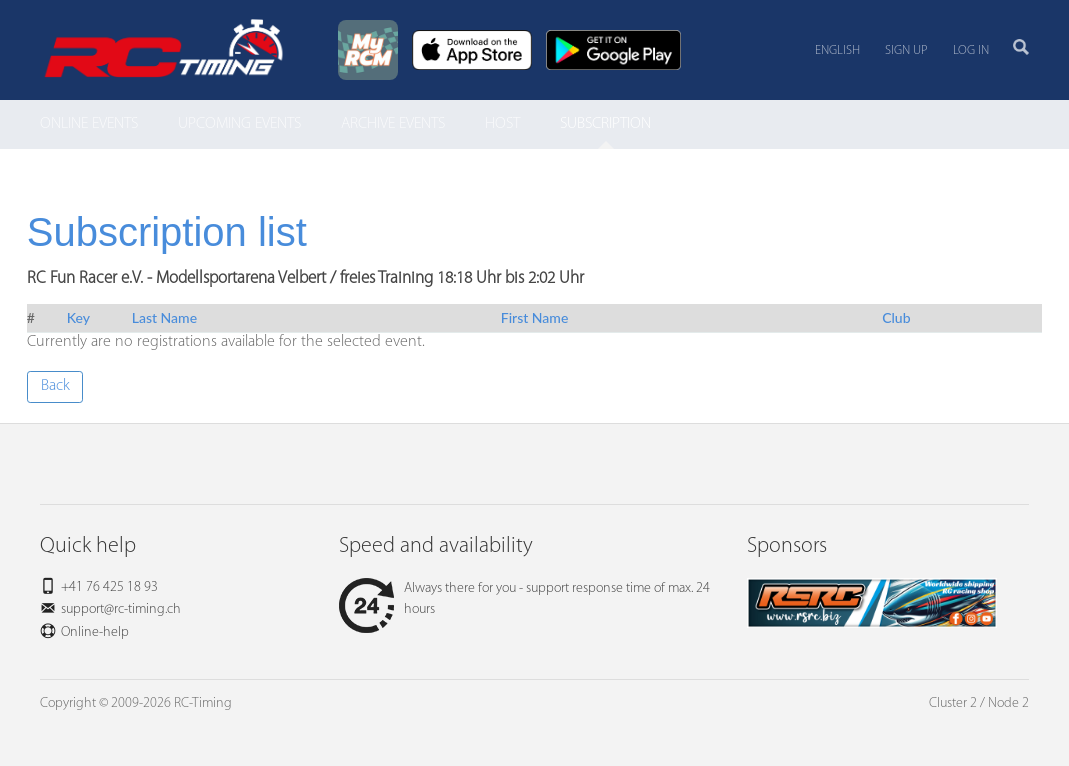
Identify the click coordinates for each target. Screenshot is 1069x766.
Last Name (164, 317)
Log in (971, 50)
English (837, 50)
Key (78, 317)
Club (896, 317)
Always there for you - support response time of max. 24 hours (524, 599)
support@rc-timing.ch (121, 609)
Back (55, 386)
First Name (535, 317)
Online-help (95, 632)
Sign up (906, 50)
